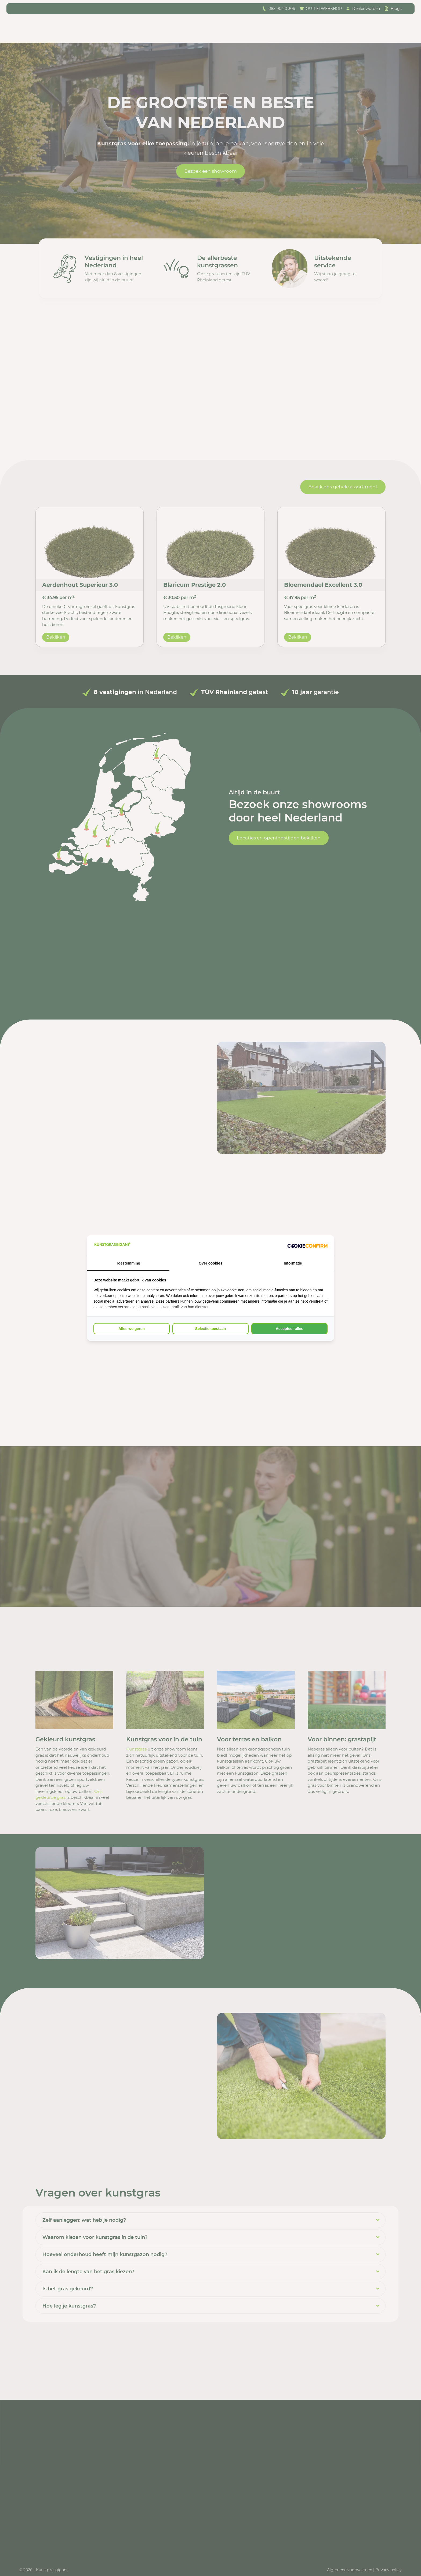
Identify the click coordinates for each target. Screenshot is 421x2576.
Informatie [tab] (293, 1263)
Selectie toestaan (210, 1328)
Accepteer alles (289, 1328)
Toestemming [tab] (128, 1263)
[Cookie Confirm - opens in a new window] (307, 1246)
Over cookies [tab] (210, 1263)
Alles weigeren (131, 1328)
